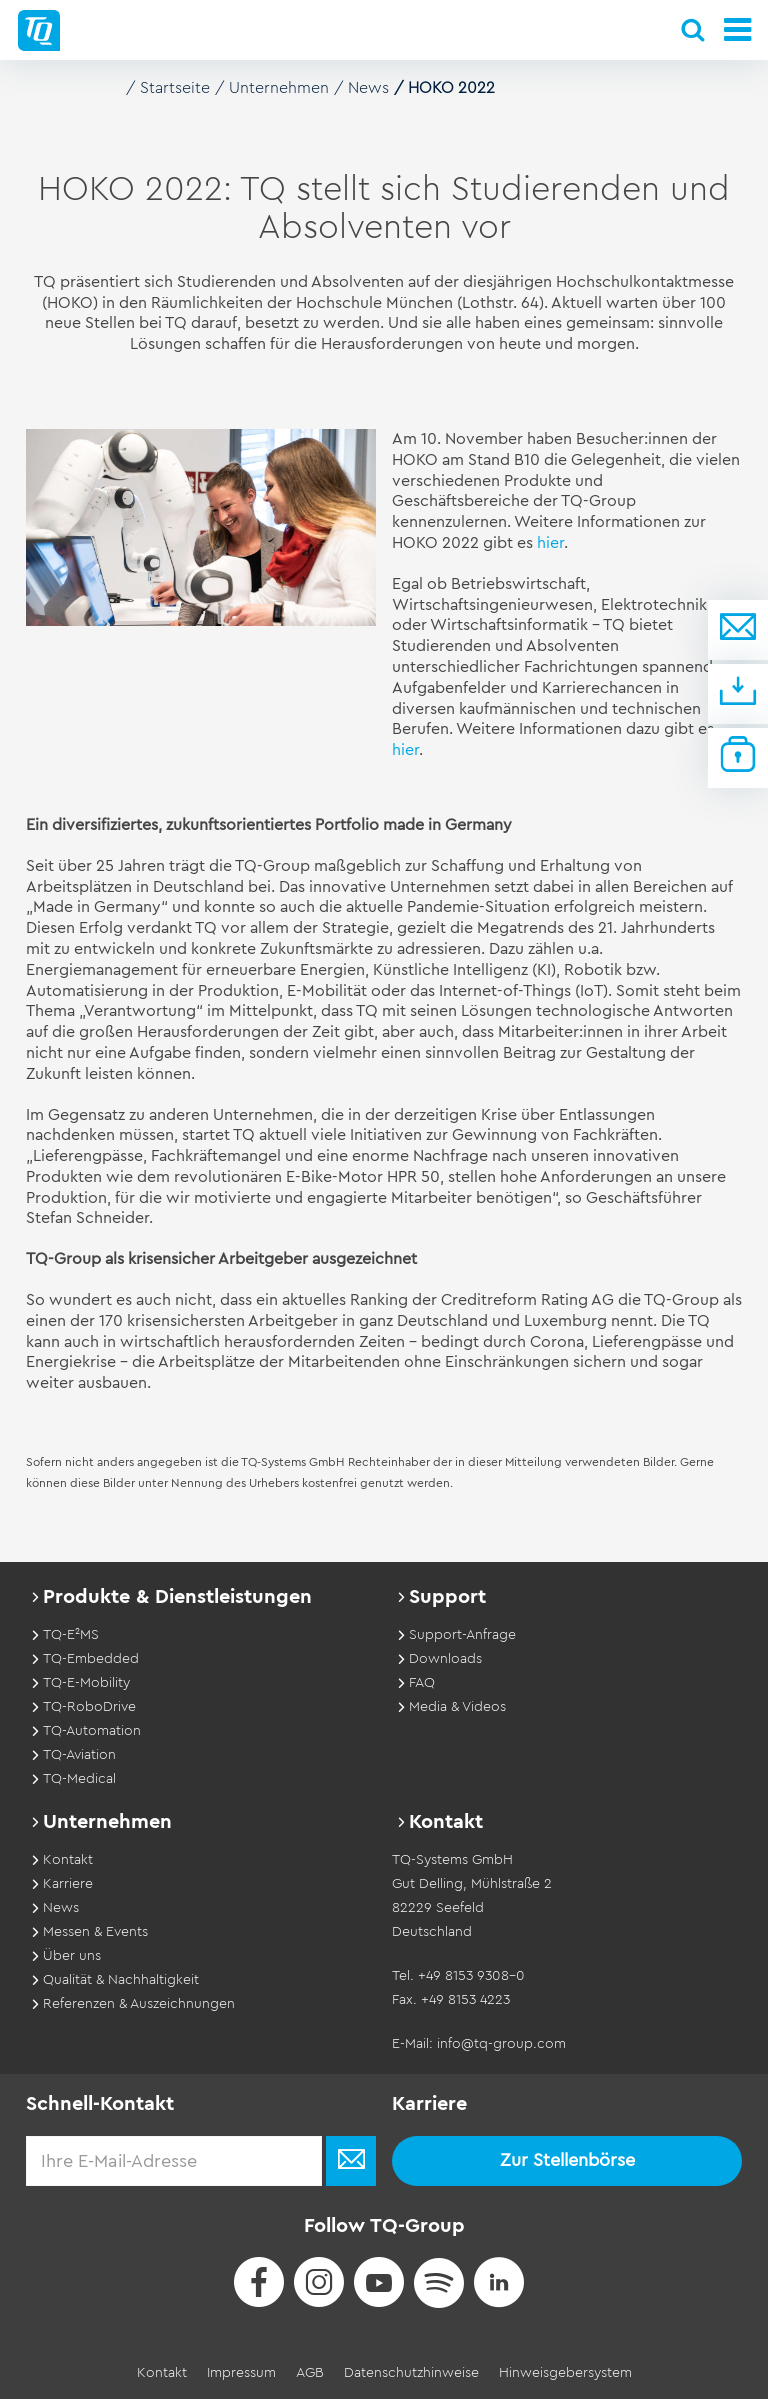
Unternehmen (279, 88)
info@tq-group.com (501, 2044)
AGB (310, 2373)
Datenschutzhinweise (411, 2373)
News (368, 88)
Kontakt (162, 2373)
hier (550, 543)
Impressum (241, 2373)
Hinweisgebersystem (565, 2373)
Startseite (175, 88)
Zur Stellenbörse (567, 2160)
